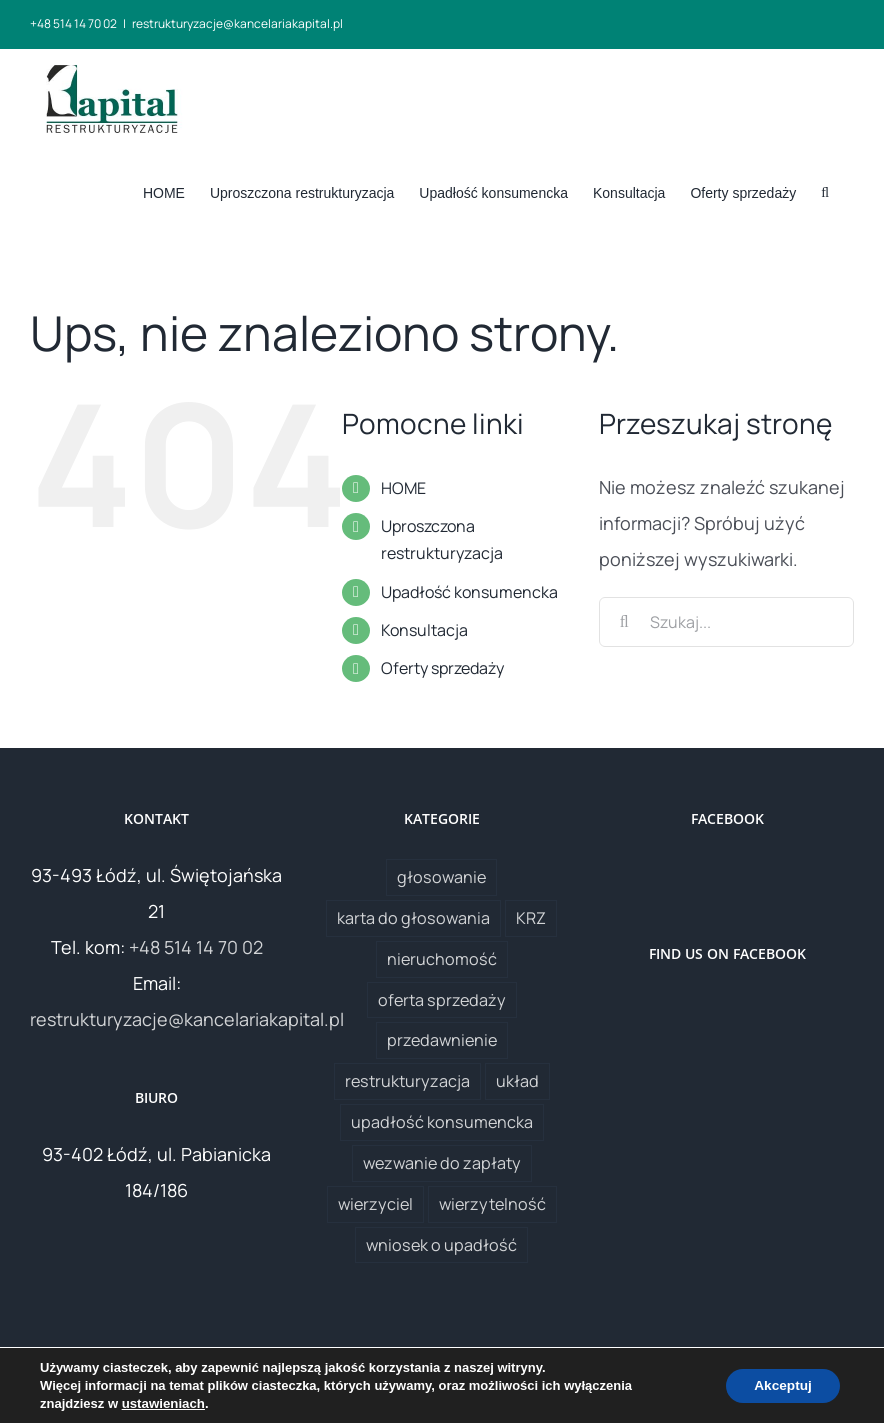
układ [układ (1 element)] (517, 1081)
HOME (403, 488)
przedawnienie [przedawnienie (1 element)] (442, 1040)
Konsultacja (424, 630)
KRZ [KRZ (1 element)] (531, 918)
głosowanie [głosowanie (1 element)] (441, 877)
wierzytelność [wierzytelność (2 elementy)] (492, 1204)
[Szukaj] (624, 622)
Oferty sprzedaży (442, 668)
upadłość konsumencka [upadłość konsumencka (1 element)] (442, 1122)
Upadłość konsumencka (469, 592)
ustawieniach (163, 1403)
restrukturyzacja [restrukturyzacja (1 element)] (407, 1081)
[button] (825, 191)
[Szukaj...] (726, 622)
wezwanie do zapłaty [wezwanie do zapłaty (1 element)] (442, 1163)
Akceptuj (780, 1386)
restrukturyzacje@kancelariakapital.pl (237, 23)
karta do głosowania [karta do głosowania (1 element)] (413, 918)
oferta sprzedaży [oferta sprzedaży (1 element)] (442, 1000)
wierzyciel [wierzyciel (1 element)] (375, 1204)
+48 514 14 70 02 (196, 947)
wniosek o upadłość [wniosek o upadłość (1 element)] (441, 1245)
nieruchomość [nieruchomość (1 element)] (442, 959)
